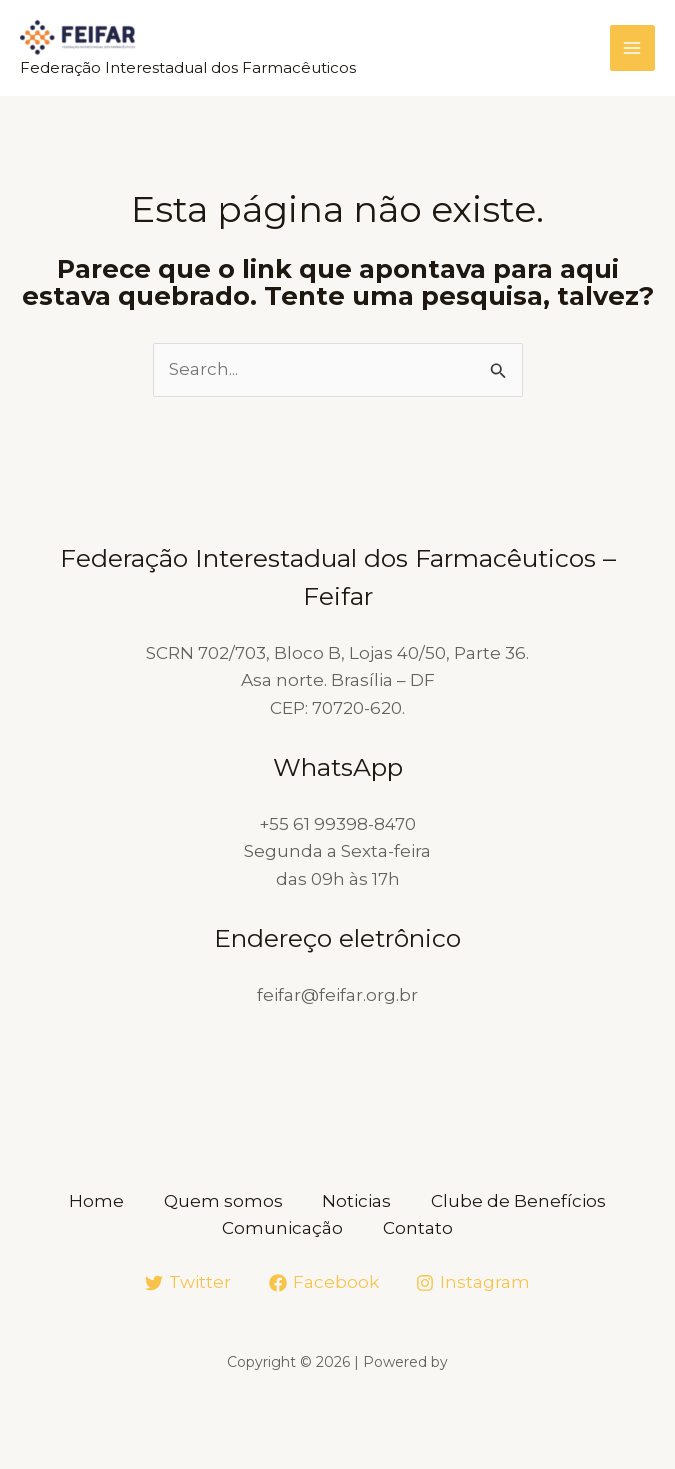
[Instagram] (473, 1283)
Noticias (357, 1201)
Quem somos (223, 1201)
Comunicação (282, 1228)
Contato (418, 1228)
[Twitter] (188, 1283)
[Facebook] (324, 1283)
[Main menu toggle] (633, 49)
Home (96, 1201)
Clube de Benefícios (519, 1201)
